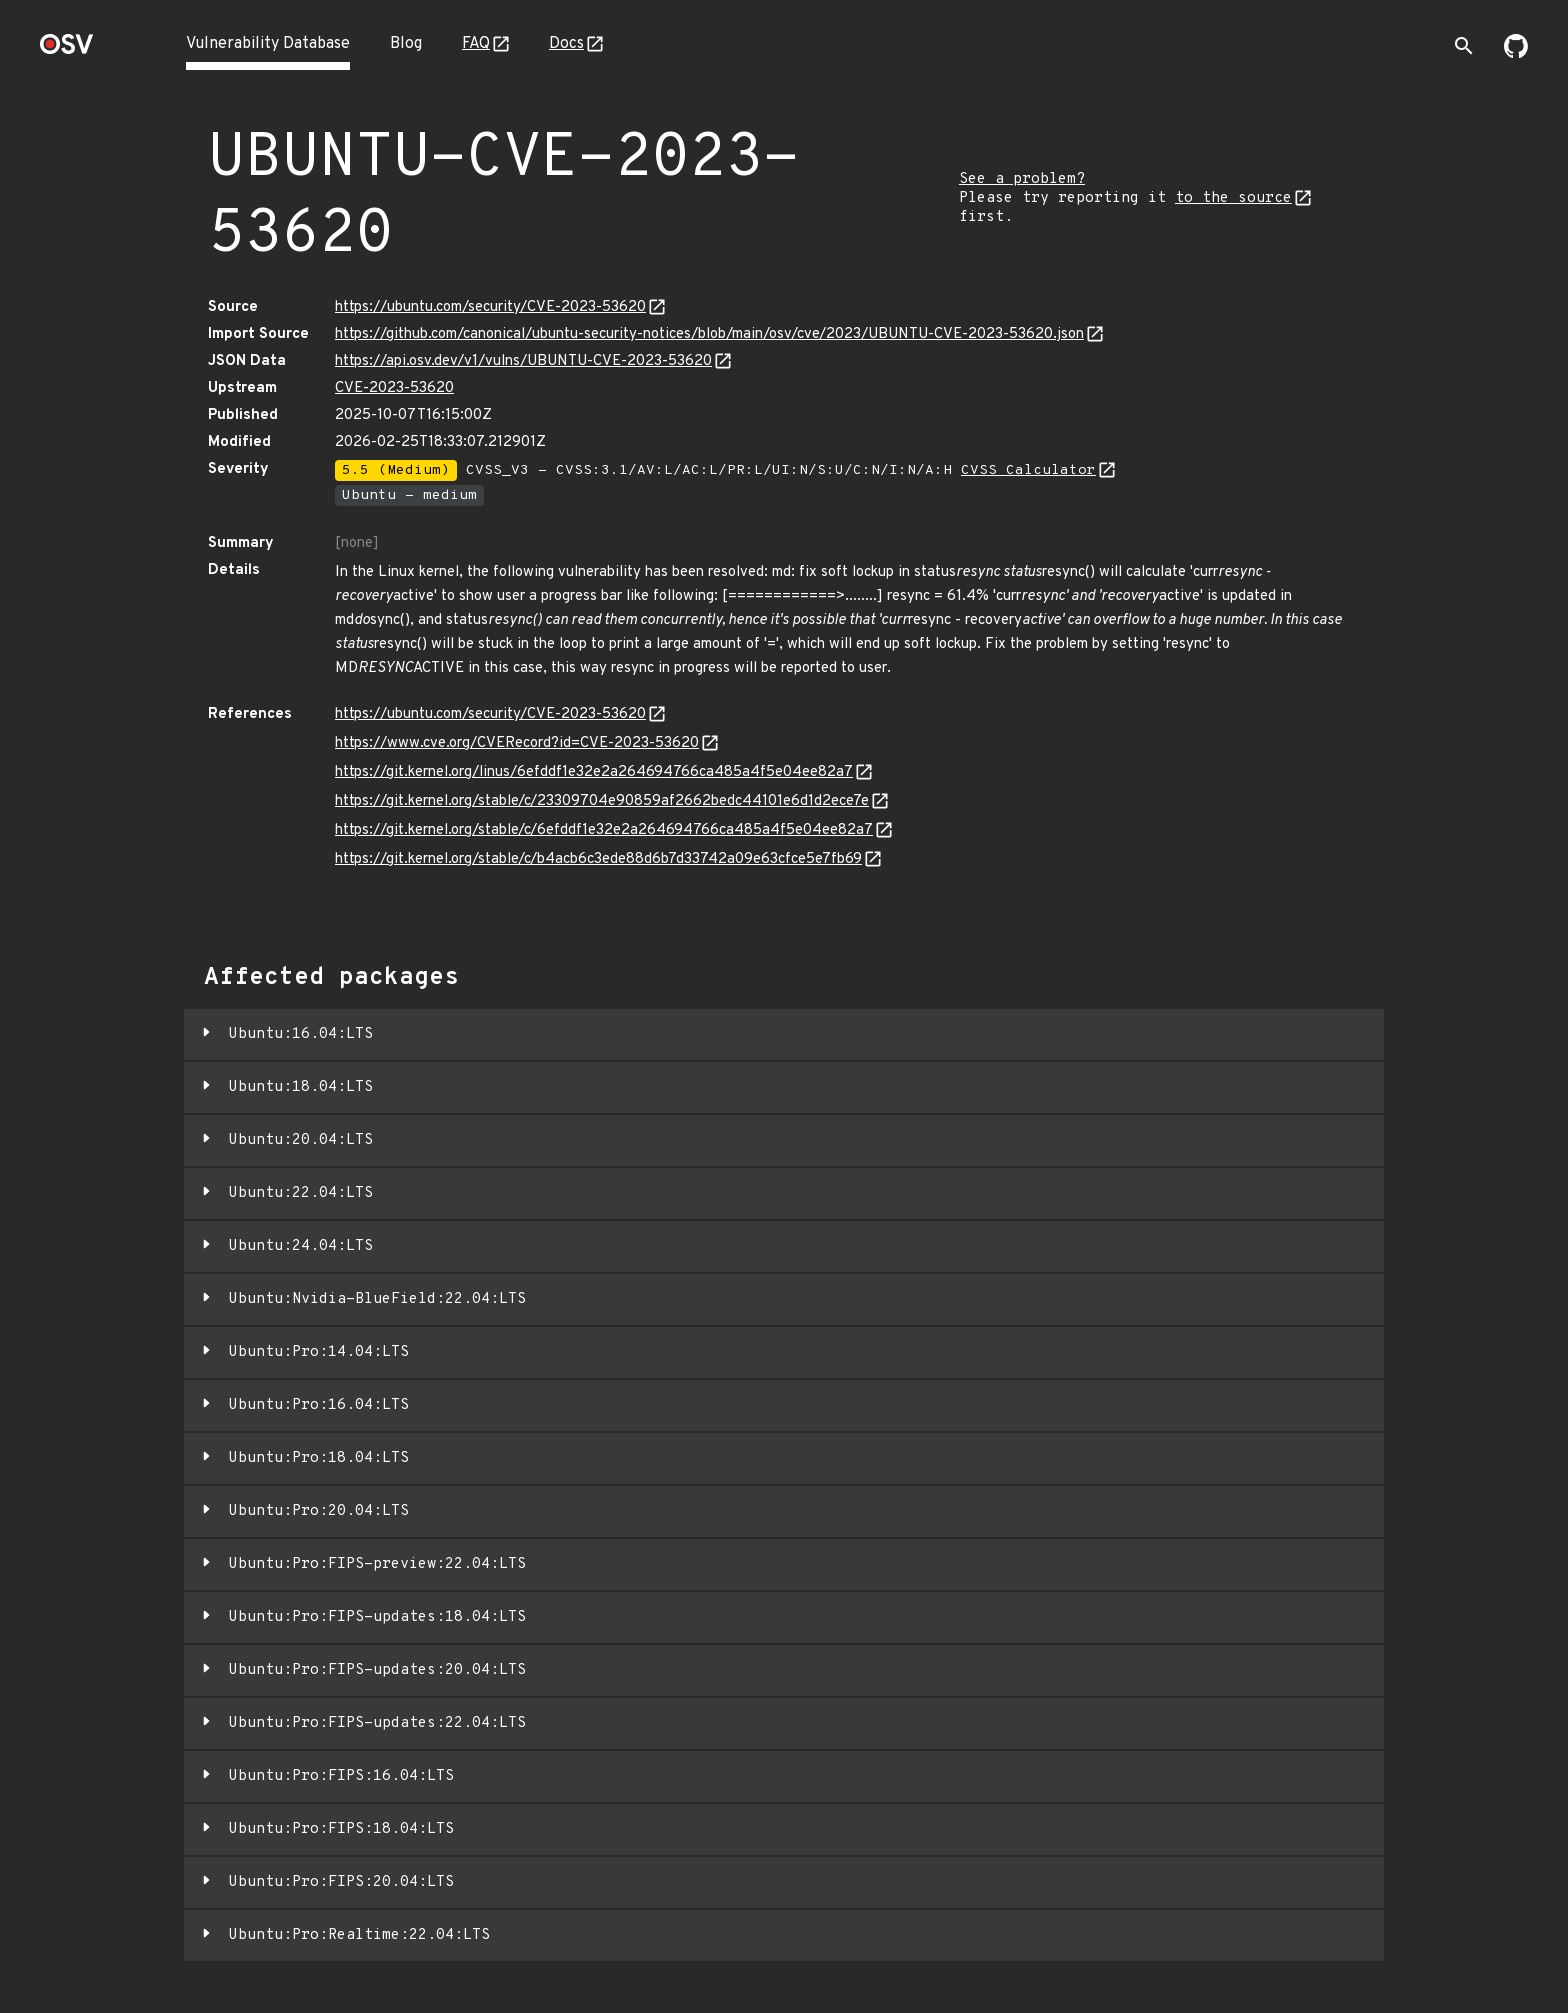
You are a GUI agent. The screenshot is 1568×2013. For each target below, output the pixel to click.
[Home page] (67, 50)
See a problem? (1022, 179)
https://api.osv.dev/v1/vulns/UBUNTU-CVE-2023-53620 (523, 361)
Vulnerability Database (268, 44)
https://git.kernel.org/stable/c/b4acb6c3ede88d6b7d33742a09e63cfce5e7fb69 (598, 859)
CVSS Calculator (1028, 470)
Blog (406, 44)
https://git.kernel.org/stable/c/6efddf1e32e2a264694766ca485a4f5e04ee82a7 (604, 830)
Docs (566, 44)
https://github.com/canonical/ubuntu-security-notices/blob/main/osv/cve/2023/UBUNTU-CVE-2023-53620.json (709, 334)
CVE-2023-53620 (394, 388)
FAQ (476, 44)
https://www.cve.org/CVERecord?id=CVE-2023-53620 (517, 743)
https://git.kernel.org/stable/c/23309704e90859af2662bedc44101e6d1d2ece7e (602, 801)
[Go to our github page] (1516, 54)
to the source (1233, 198)
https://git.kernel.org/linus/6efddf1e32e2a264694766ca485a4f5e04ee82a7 (594, 772)
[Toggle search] (1464, 46)
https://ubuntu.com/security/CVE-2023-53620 (490, 307)
